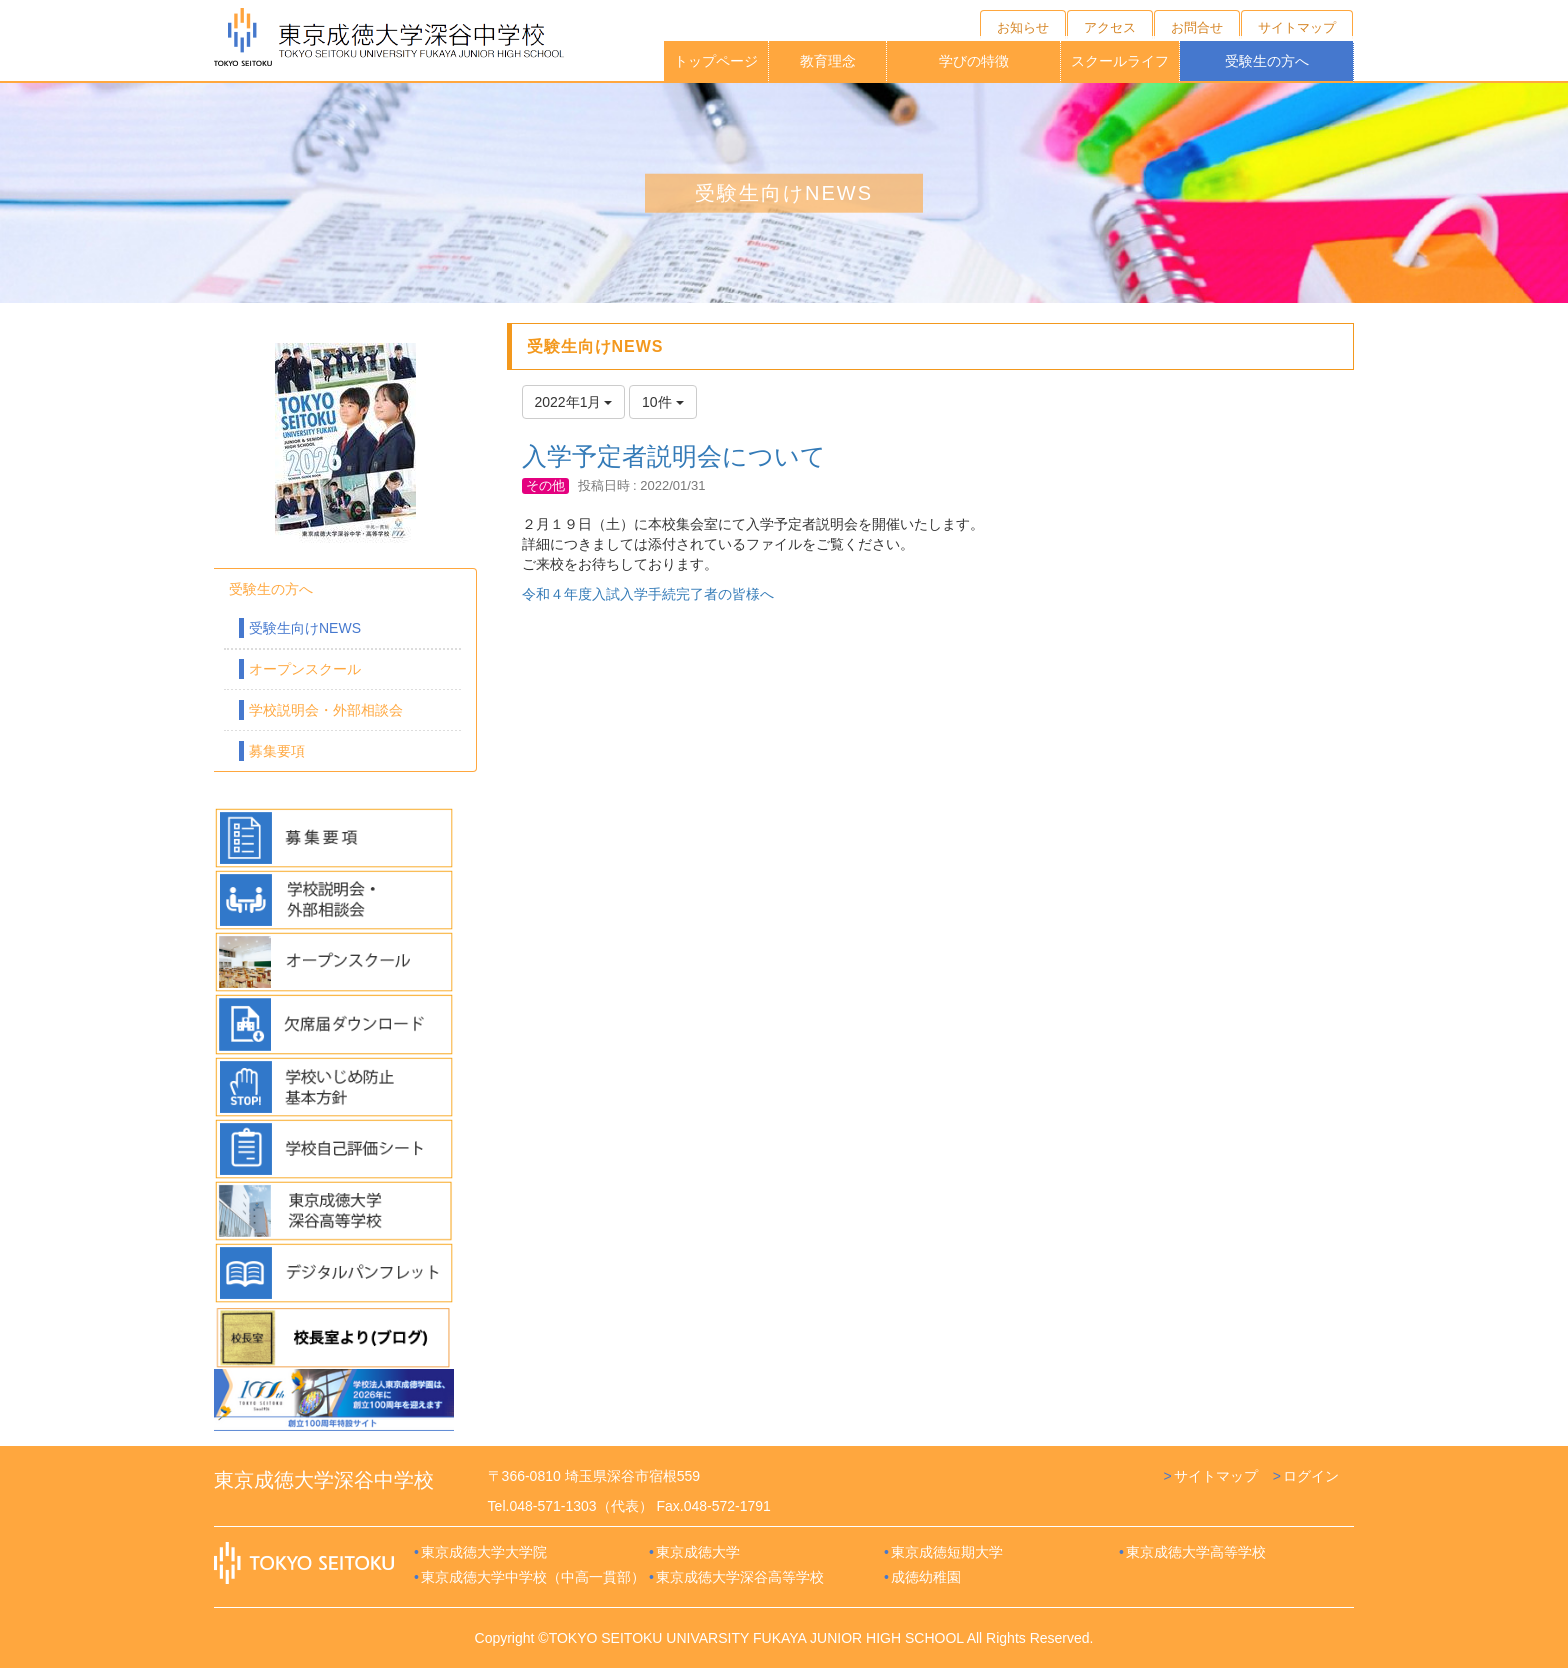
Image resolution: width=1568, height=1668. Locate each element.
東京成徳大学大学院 (484, 1552)
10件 (662, 402)
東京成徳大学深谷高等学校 (740, 1577)
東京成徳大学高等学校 (1196, 1552)
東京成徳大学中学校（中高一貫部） (533, 1577)
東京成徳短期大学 (947, 1552)
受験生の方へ (1267, 61)
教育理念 (828, 61)
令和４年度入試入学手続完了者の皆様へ (648, 594)
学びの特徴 (974, 61)
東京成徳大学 (698, 1552)
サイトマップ (1216, 1476)
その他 (545, 485)
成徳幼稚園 (926, 1577)
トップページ (716, 61)
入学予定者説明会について (674, 456)
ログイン (1311, 1476)
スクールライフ (1120, 61)
